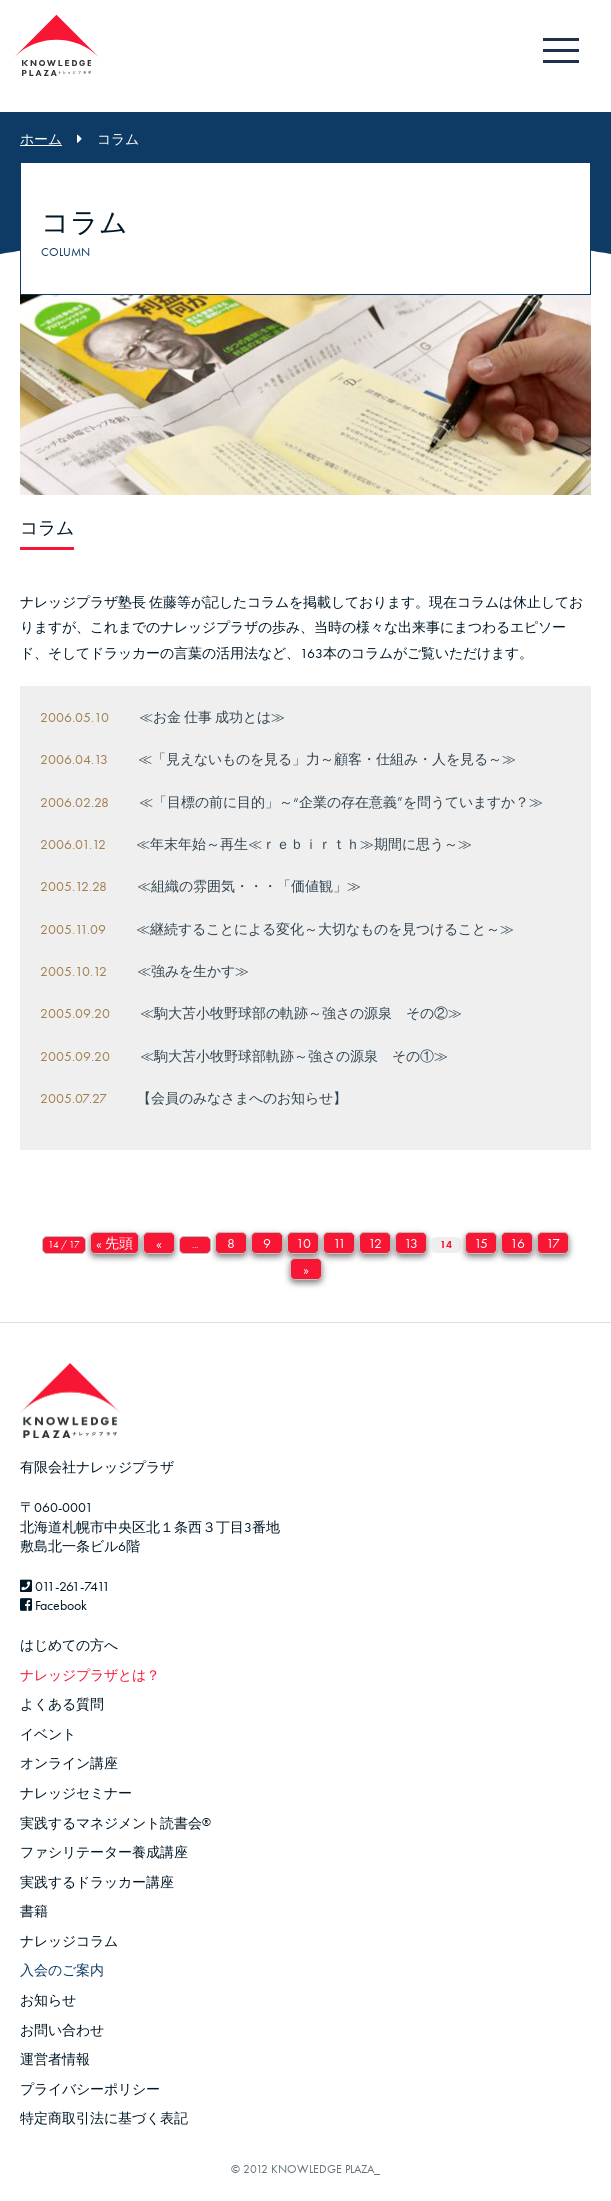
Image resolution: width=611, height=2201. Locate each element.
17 (553, 1243)
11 (339, 1243)
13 (411, 1243)
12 (375, 1243)
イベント (48, 1734)
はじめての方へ (69, 1645)
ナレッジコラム (69, 1941)
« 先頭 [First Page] (114, 1243)
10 (303, 1243)
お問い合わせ (62, 2030)
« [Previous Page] (159, 1243)
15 (481, 1243)
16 (517, 1243)
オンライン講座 (69, 1763)
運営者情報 (55, 2059)
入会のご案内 (62, 1970)
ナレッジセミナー (76, 1793)
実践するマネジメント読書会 (115, 1823)
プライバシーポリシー (90, 2089)
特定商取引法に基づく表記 (104, 2118)
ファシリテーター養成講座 (104, 1852)
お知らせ (48, 2000)
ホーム (41, 139)
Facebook (53, 1605)
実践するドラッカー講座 (97, 1882)
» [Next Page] (306, 1269)
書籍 (34, 1911)
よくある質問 (62, 1704)
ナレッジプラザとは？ (90, 1675)
